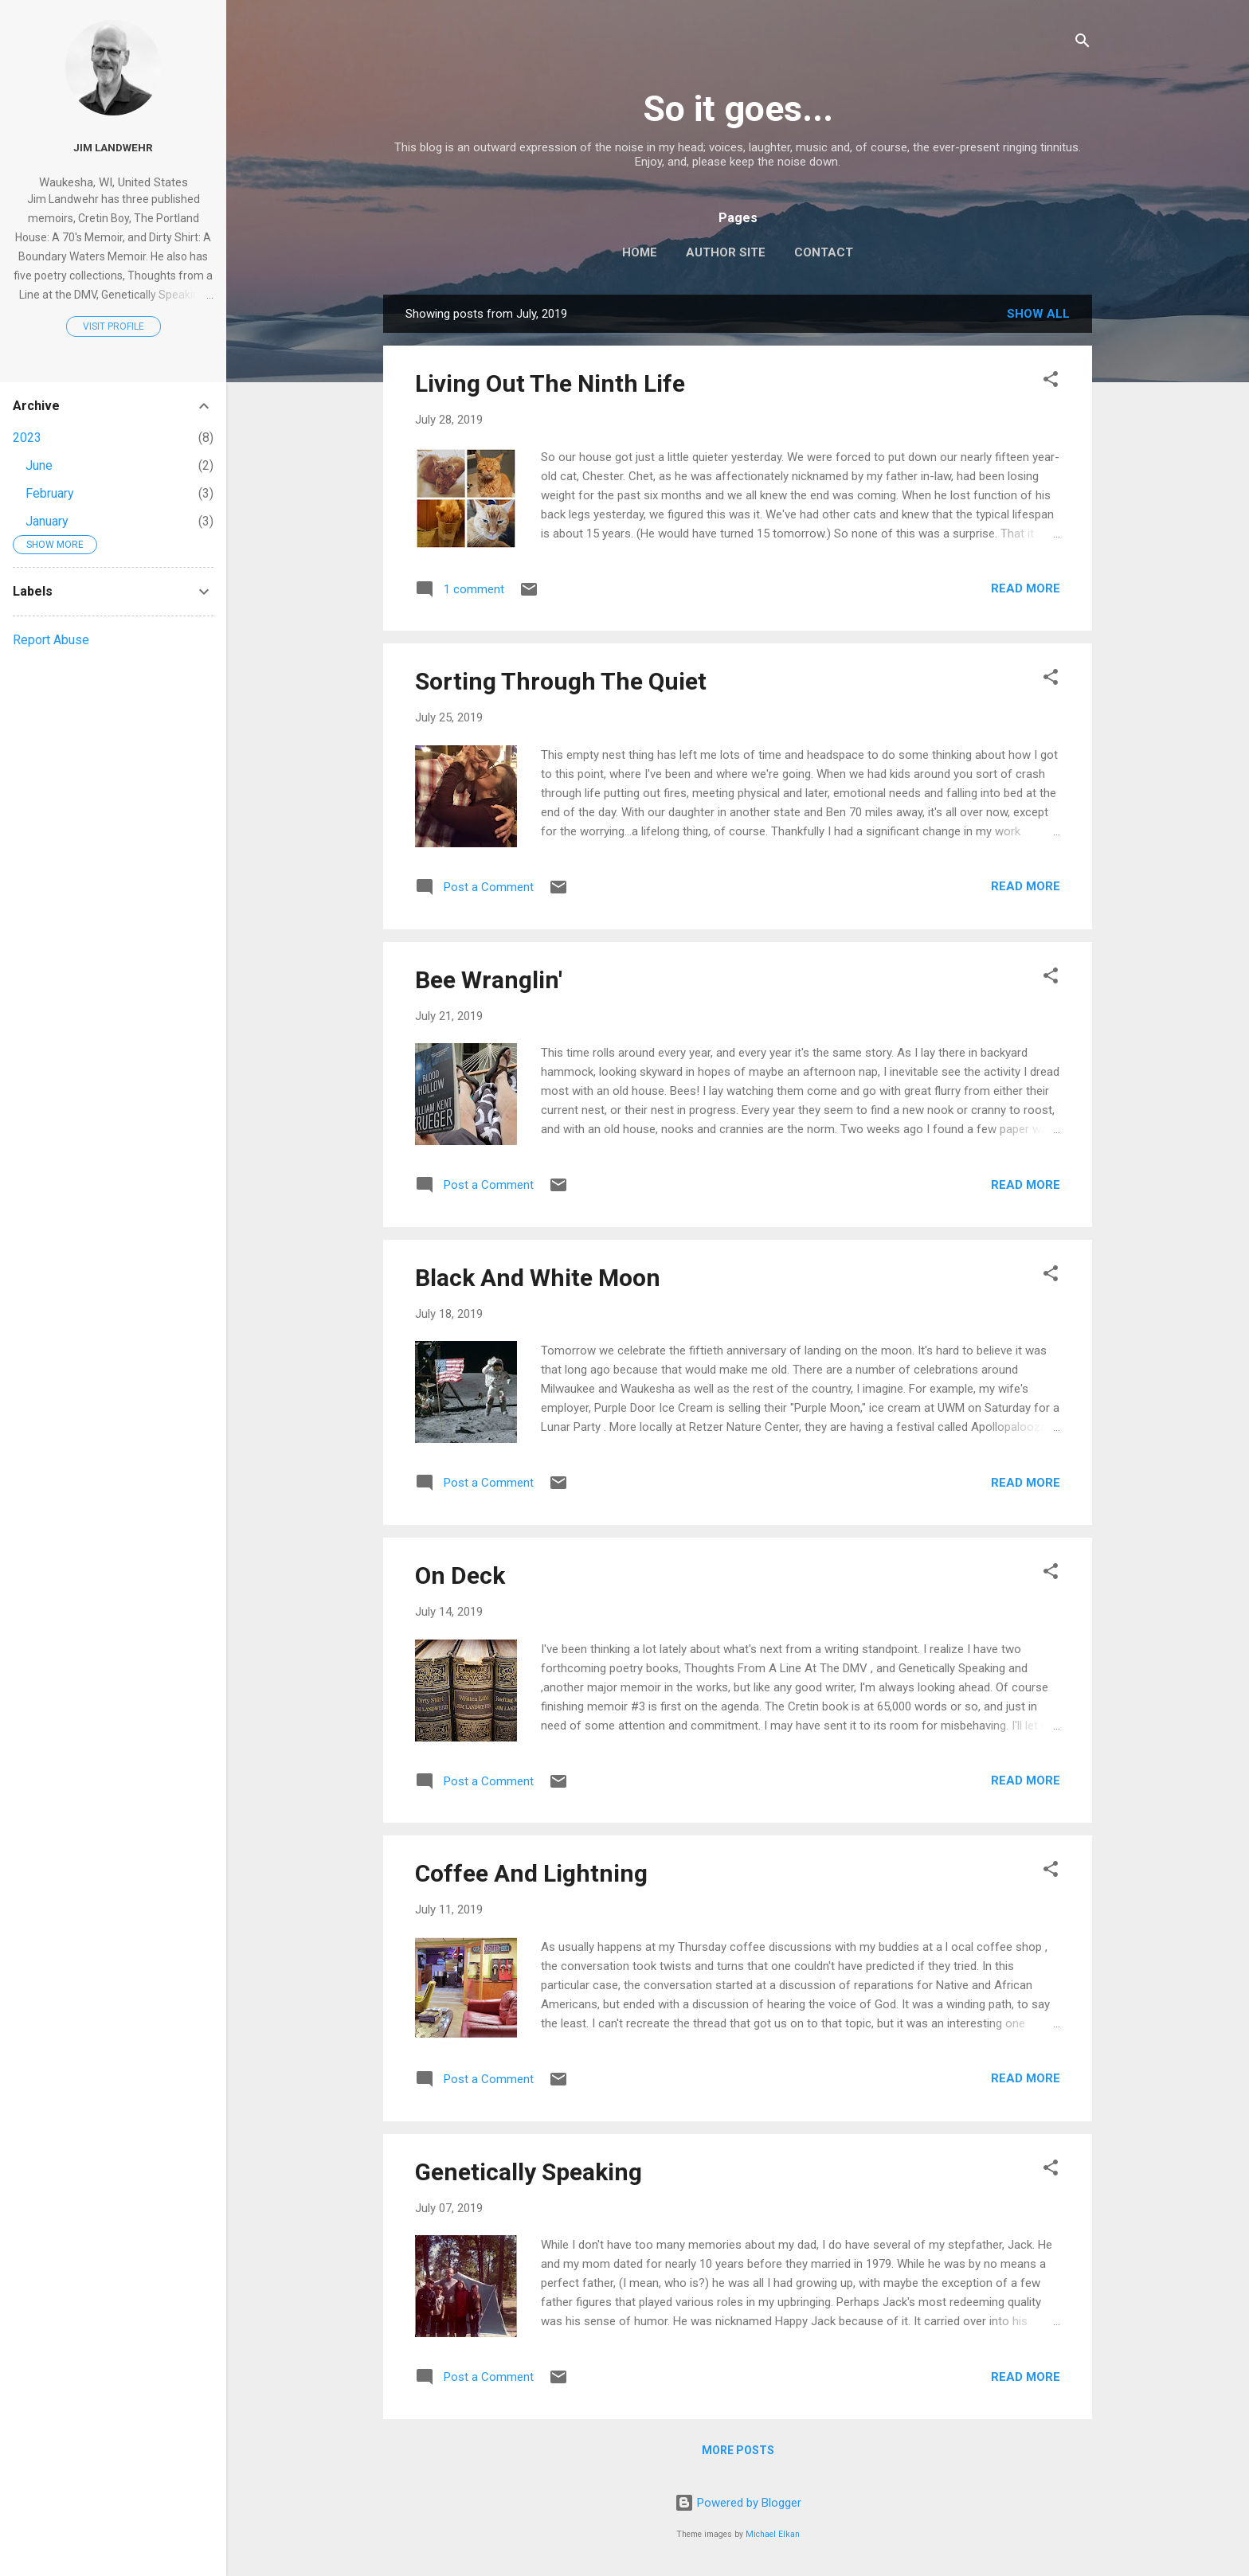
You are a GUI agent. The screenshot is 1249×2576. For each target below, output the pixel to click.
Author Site (725, 252)
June (39, 465)
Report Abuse (51, 639)
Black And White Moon (537, 1278)
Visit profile (113, 326)
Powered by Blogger (738, 2503)
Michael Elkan (773, 2534)
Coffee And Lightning (531, 1873)
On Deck (460, 1575)
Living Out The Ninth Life (550, 383)
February (49, 493)
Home (639, 252)
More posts (738, 2450)
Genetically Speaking (528, 2172)
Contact (823, 252)
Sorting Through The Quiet (561, 681)
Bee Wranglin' (488, 980)
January (47, 521)
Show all (1038, 314)
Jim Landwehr (113, 147)
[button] (1050, 381)
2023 (27, 437)
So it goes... (738, 109)
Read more (1025, 588)
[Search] (1082, 43)
